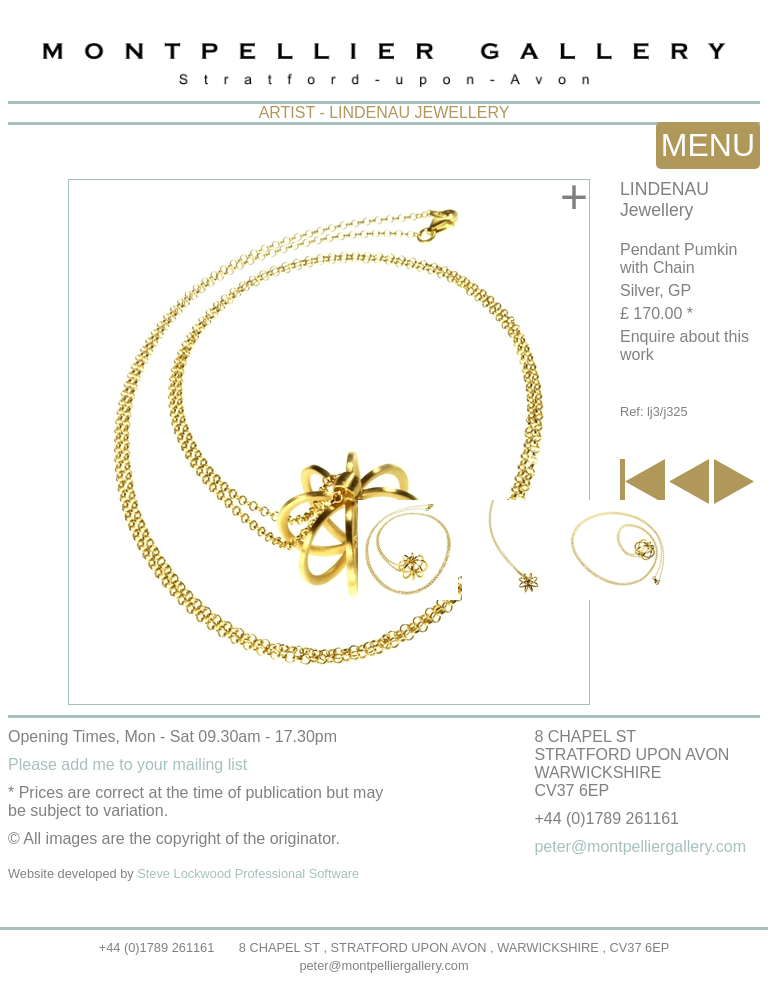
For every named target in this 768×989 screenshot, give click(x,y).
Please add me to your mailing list (127, 764)
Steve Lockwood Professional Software (248, 873)
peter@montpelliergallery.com (383, 965)
